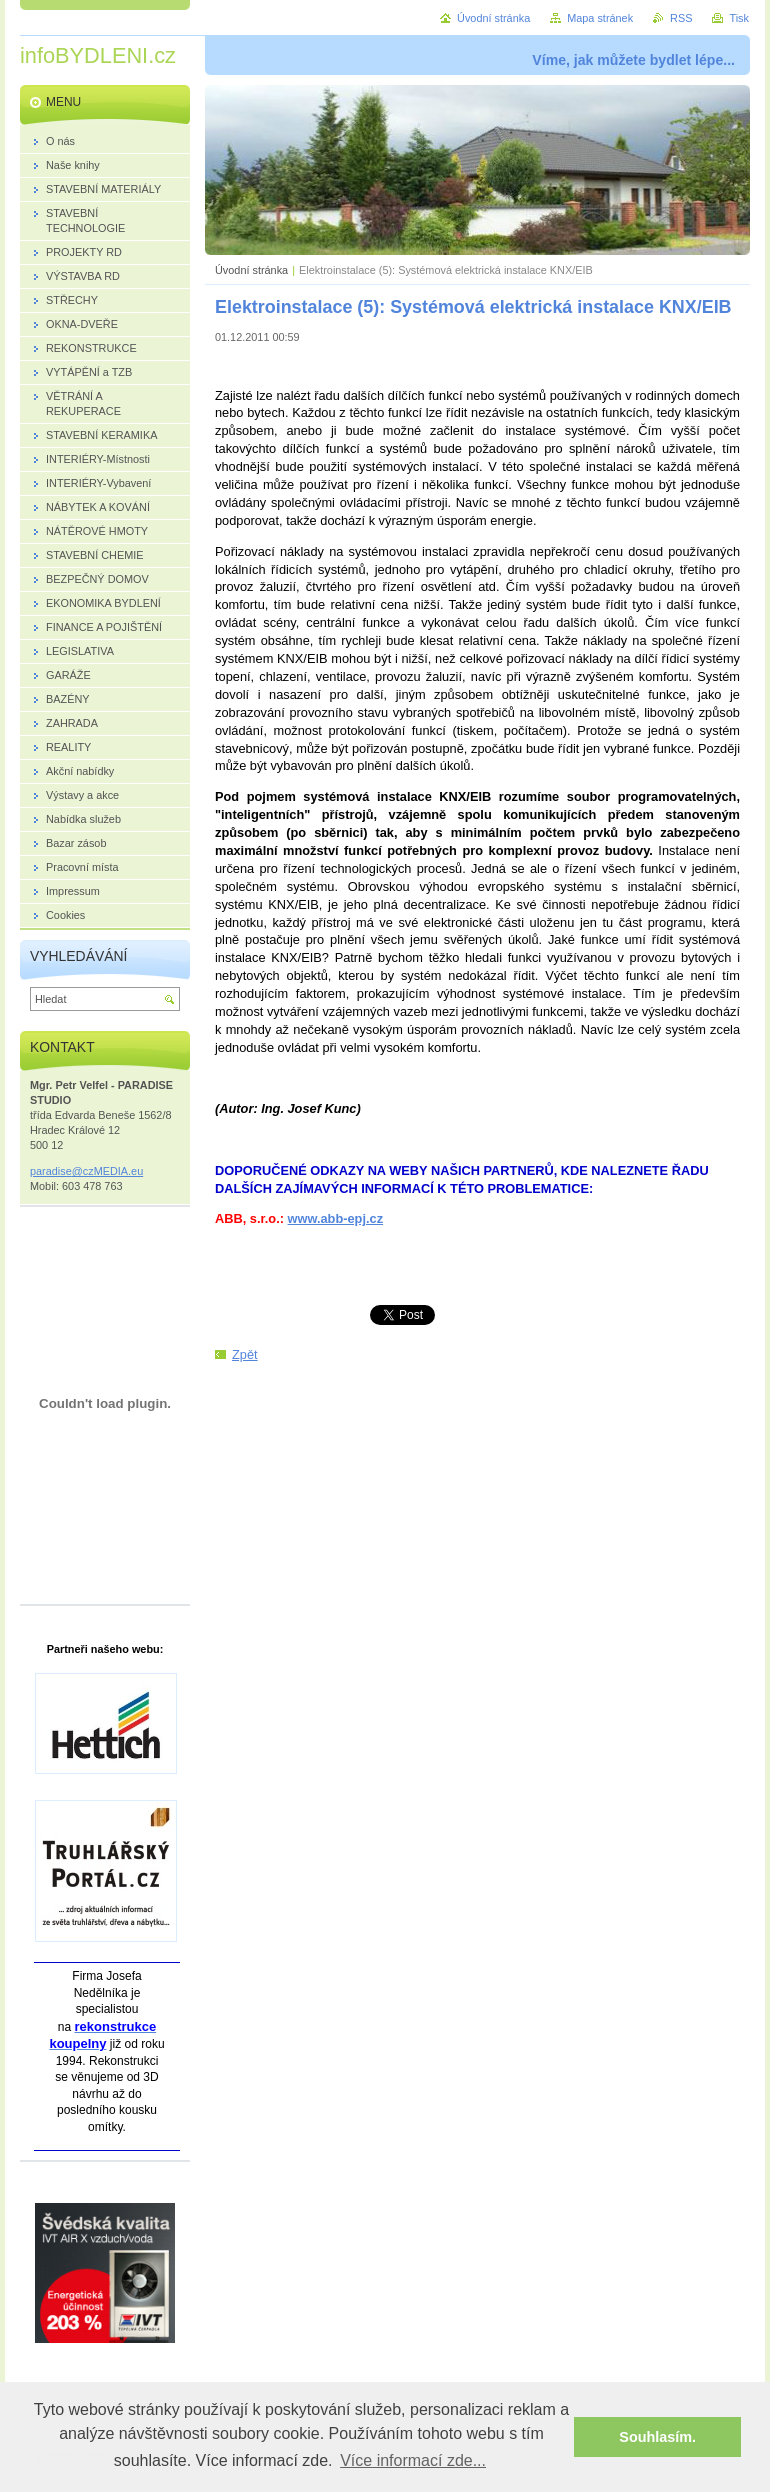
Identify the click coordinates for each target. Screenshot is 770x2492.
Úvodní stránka (251, 270)
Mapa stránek (600, 18)
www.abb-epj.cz (336, 1218)
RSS (681, 18)
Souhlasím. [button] (657, 2437)
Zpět (245, 1354)
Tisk (739, 18)
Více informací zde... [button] (413, 2460)
